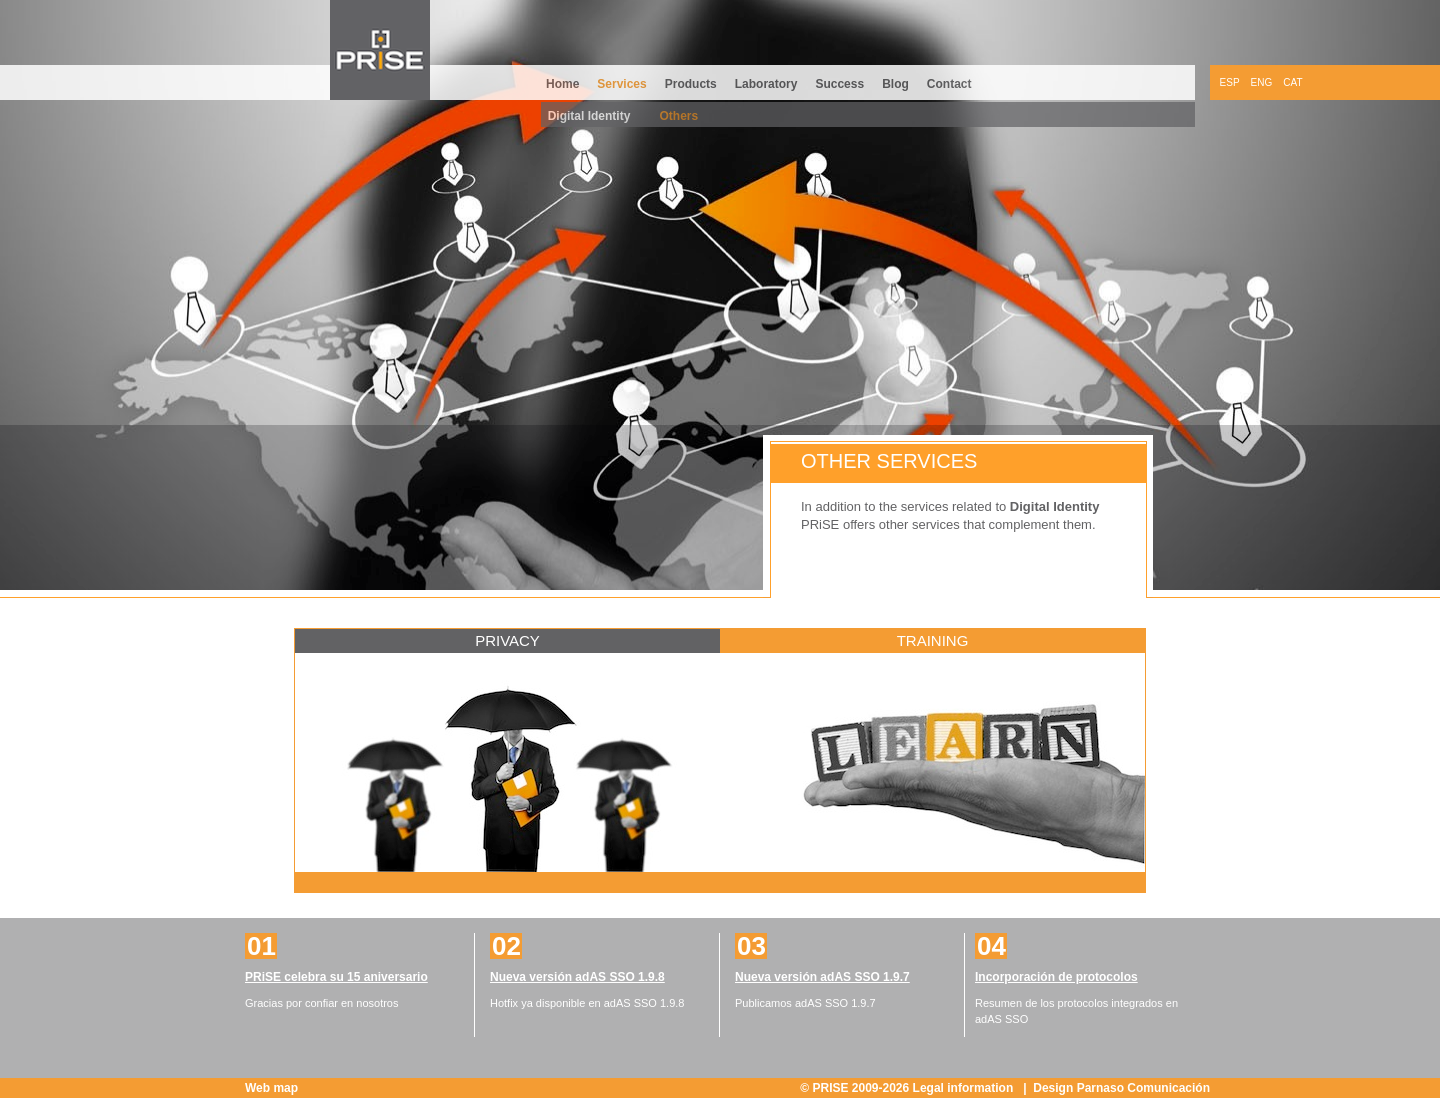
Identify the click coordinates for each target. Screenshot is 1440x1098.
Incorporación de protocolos (1056, 977)
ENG (1262, 82)
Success (839, 84)
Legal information (965, 1088)
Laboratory (766, 84)
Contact (949, 84)
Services (621, 84)
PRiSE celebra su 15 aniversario (336, 977)
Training (933, 640)
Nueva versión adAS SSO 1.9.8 (577, 977)
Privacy (507, 640)
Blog (895, 84)
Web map (271, 1088)
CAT (1292, 82)
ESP (1230, 82)
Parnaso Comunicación (1143, 1088)
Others (678, 116)
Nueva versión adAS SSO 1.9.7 (822, 977)
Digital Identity (589, 116)
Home (562, 84)
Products (691, 84)
